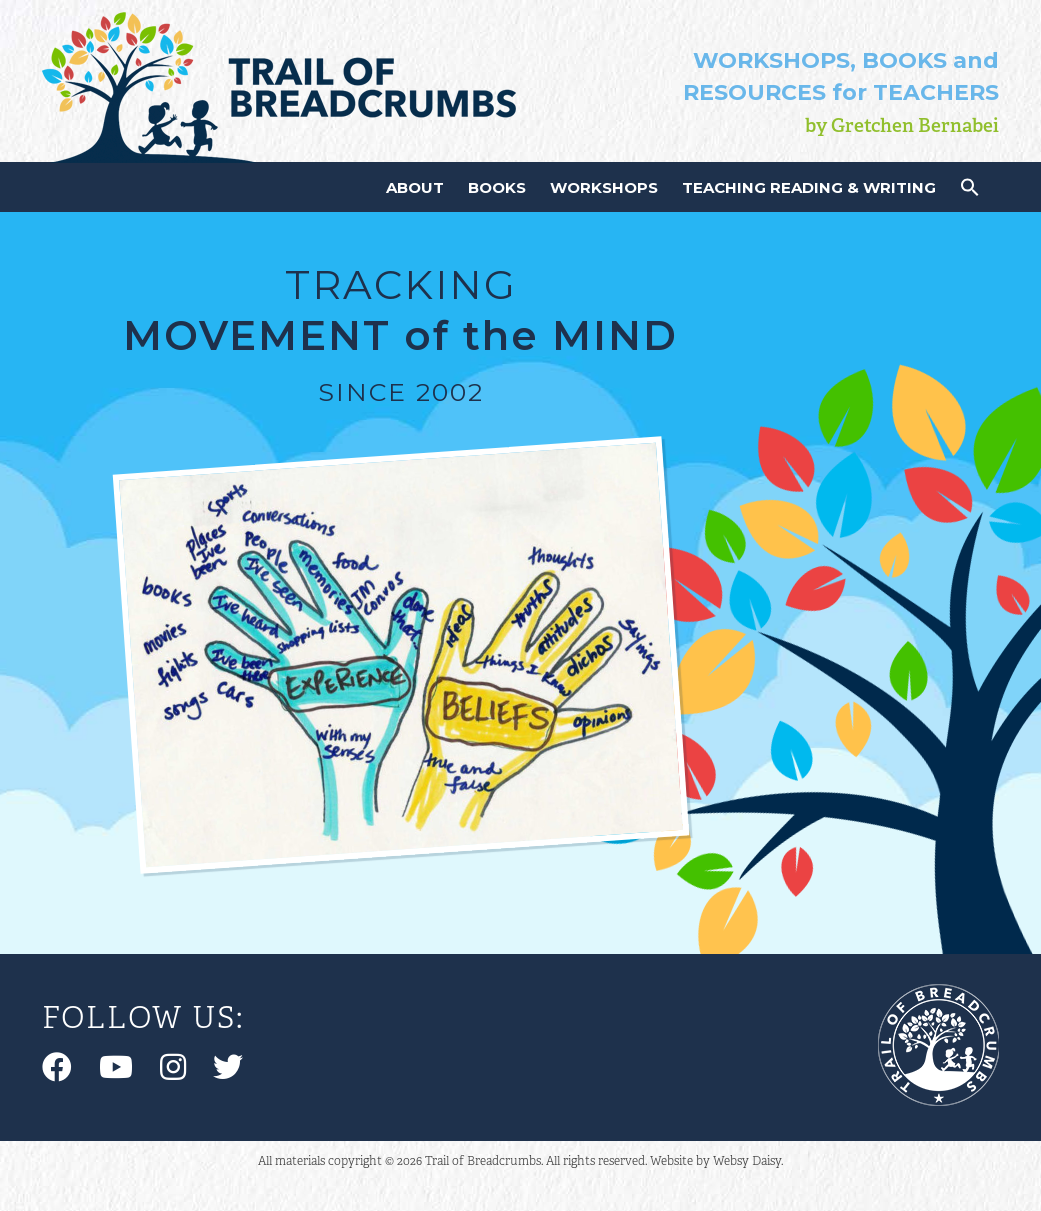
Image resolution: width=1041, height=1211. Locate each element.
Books (497, 187)
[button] (970, 191)
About (415, 187)
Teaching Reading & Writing (809, 187)
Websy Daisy (747, 1160)
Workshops (604, 187)
